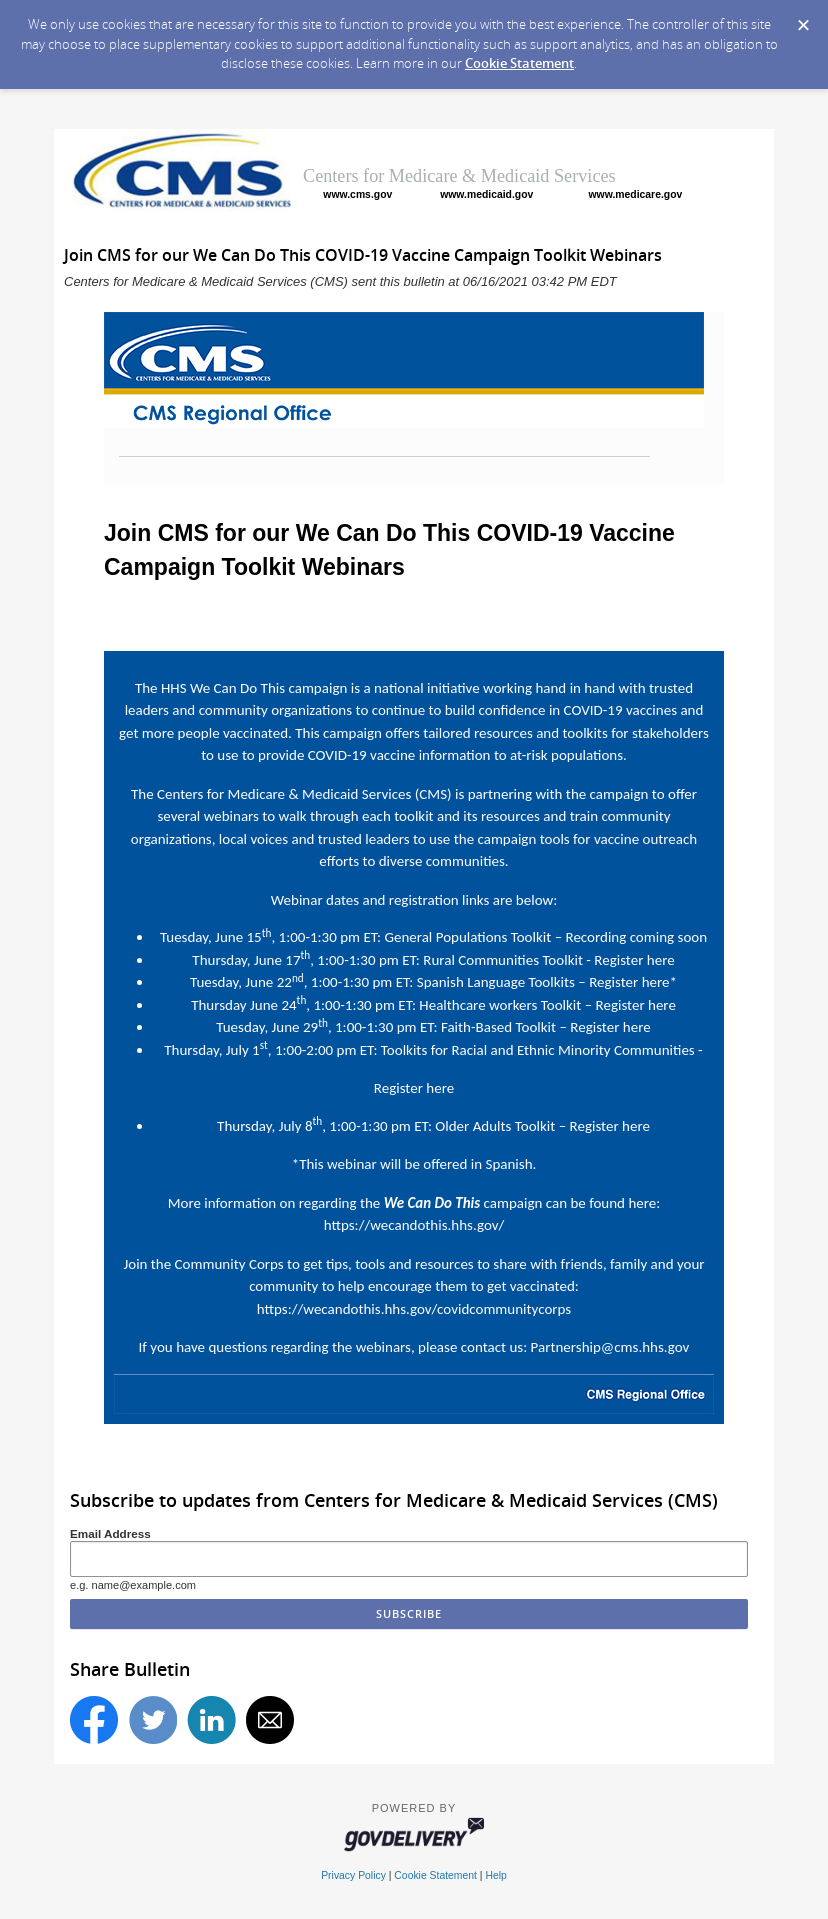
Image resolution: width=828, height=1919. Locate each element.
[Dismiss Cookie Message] (803, 19)
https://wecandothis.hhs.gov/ (414, 1225)
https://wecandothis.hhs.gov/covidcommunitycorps (414, 1309)
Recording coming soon (637, 937)
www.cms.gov (357, 194)
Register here (634, 960)
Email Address (110, 1533)
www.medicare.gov (636, 194)
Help (495, 1875)
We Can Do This (237, 688)
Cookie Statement (519, 63)
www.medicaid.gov (486, 194)
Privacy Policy (353, 1875)
